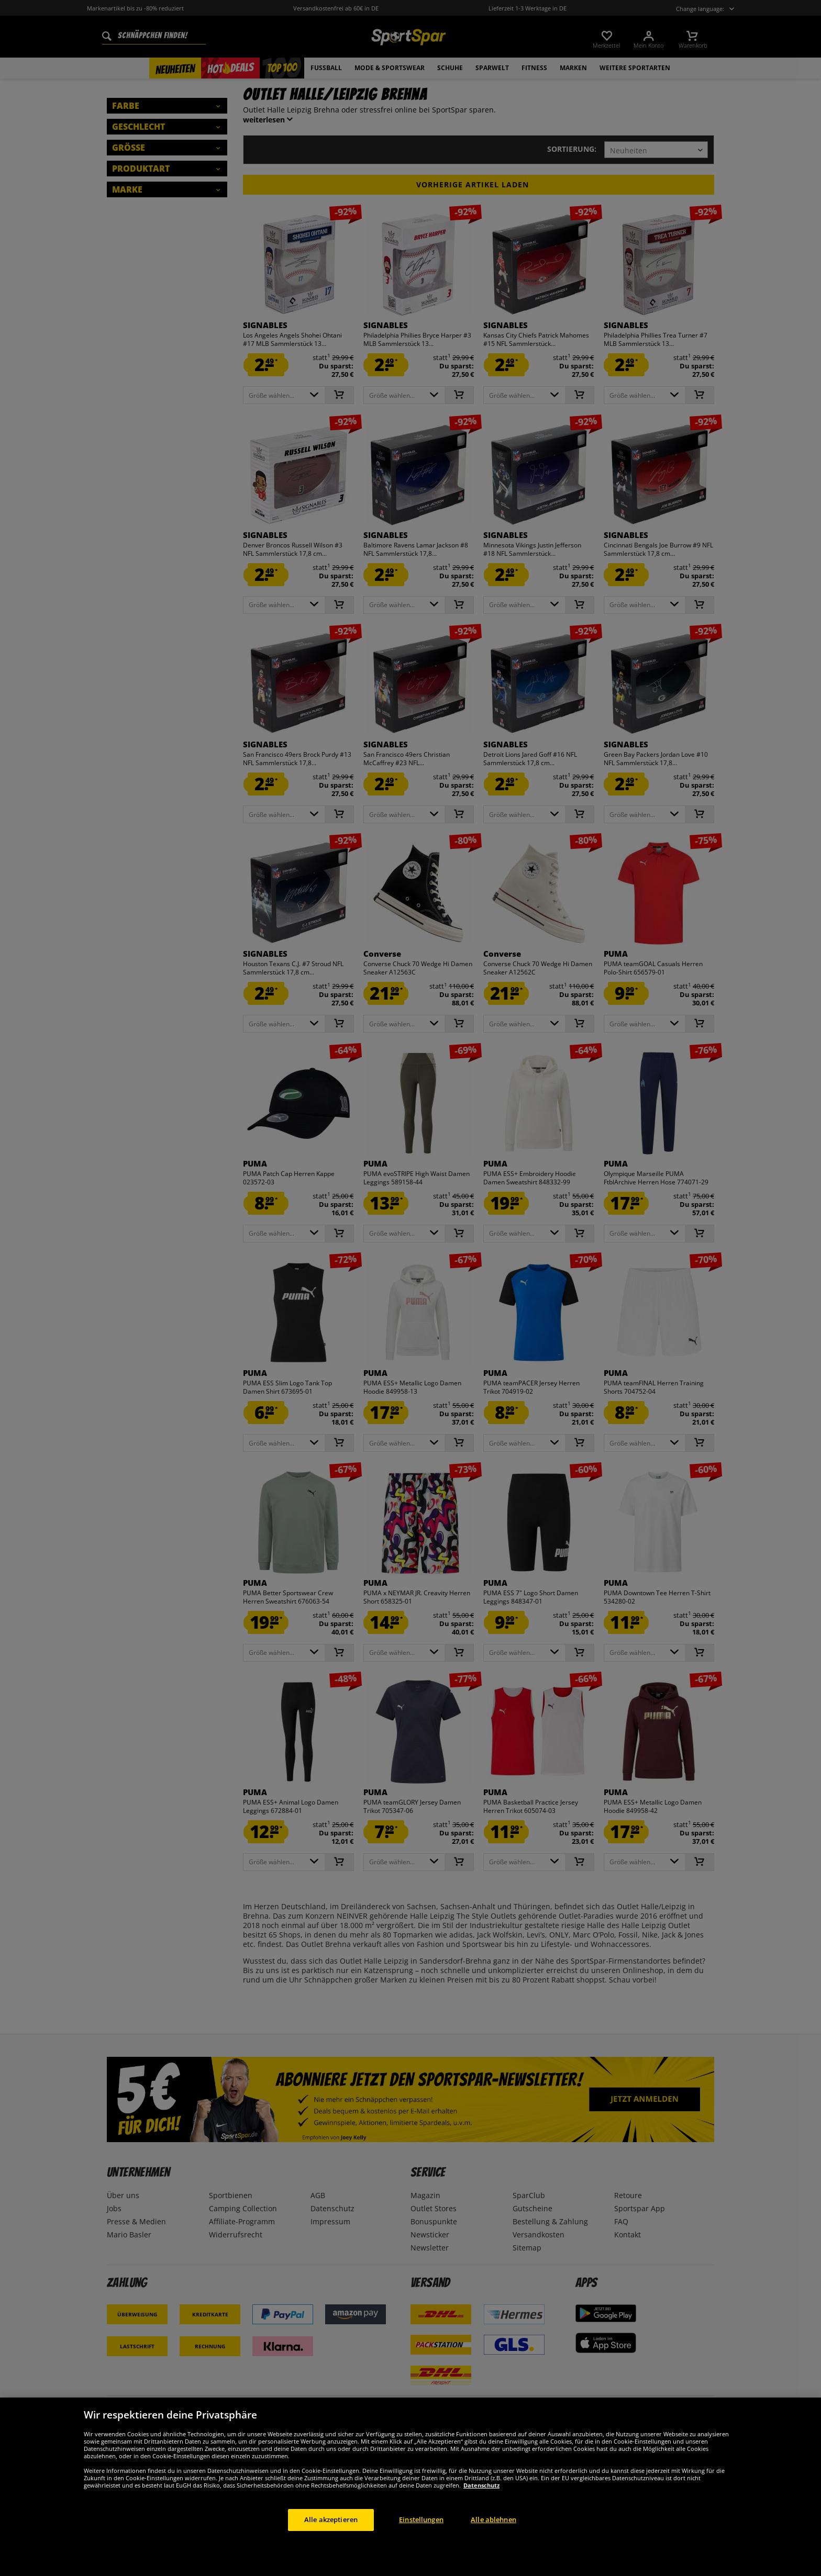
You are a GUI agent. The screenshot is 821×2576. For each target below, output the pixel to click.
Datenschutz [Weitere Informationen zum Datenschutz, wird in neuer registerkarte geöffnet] (481, 2537)
